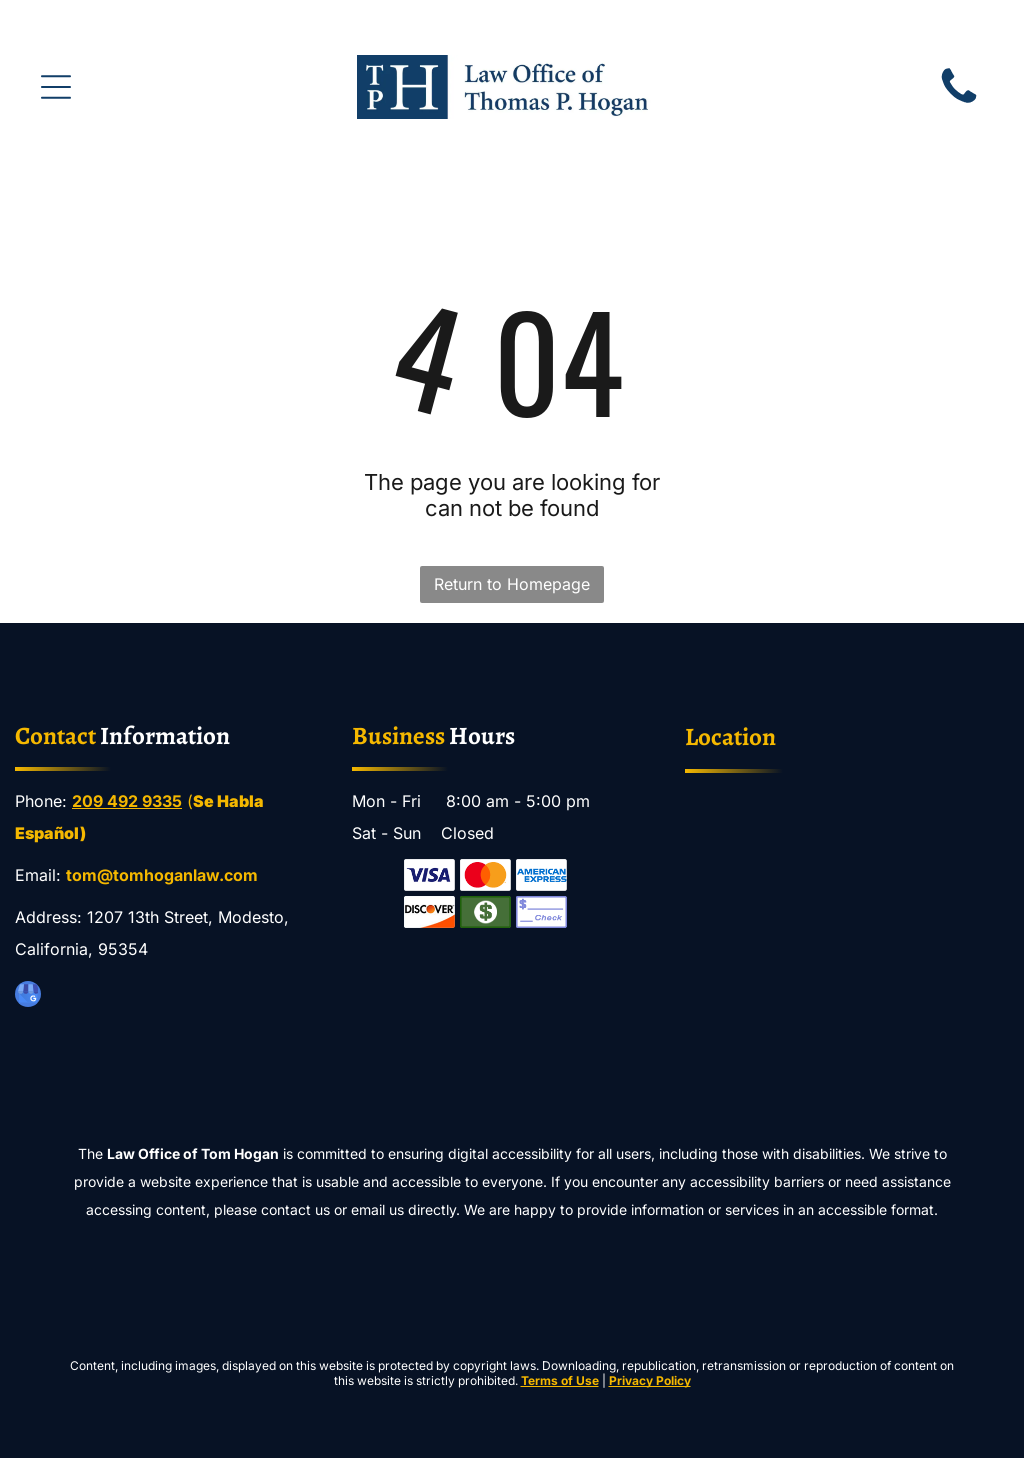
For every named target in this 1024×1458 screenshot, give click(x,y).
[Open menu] (56, 87)
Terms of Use (560, 1380)
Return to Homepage (512, 584)
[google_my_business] (28, 996)
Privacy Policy (650, 1380)
